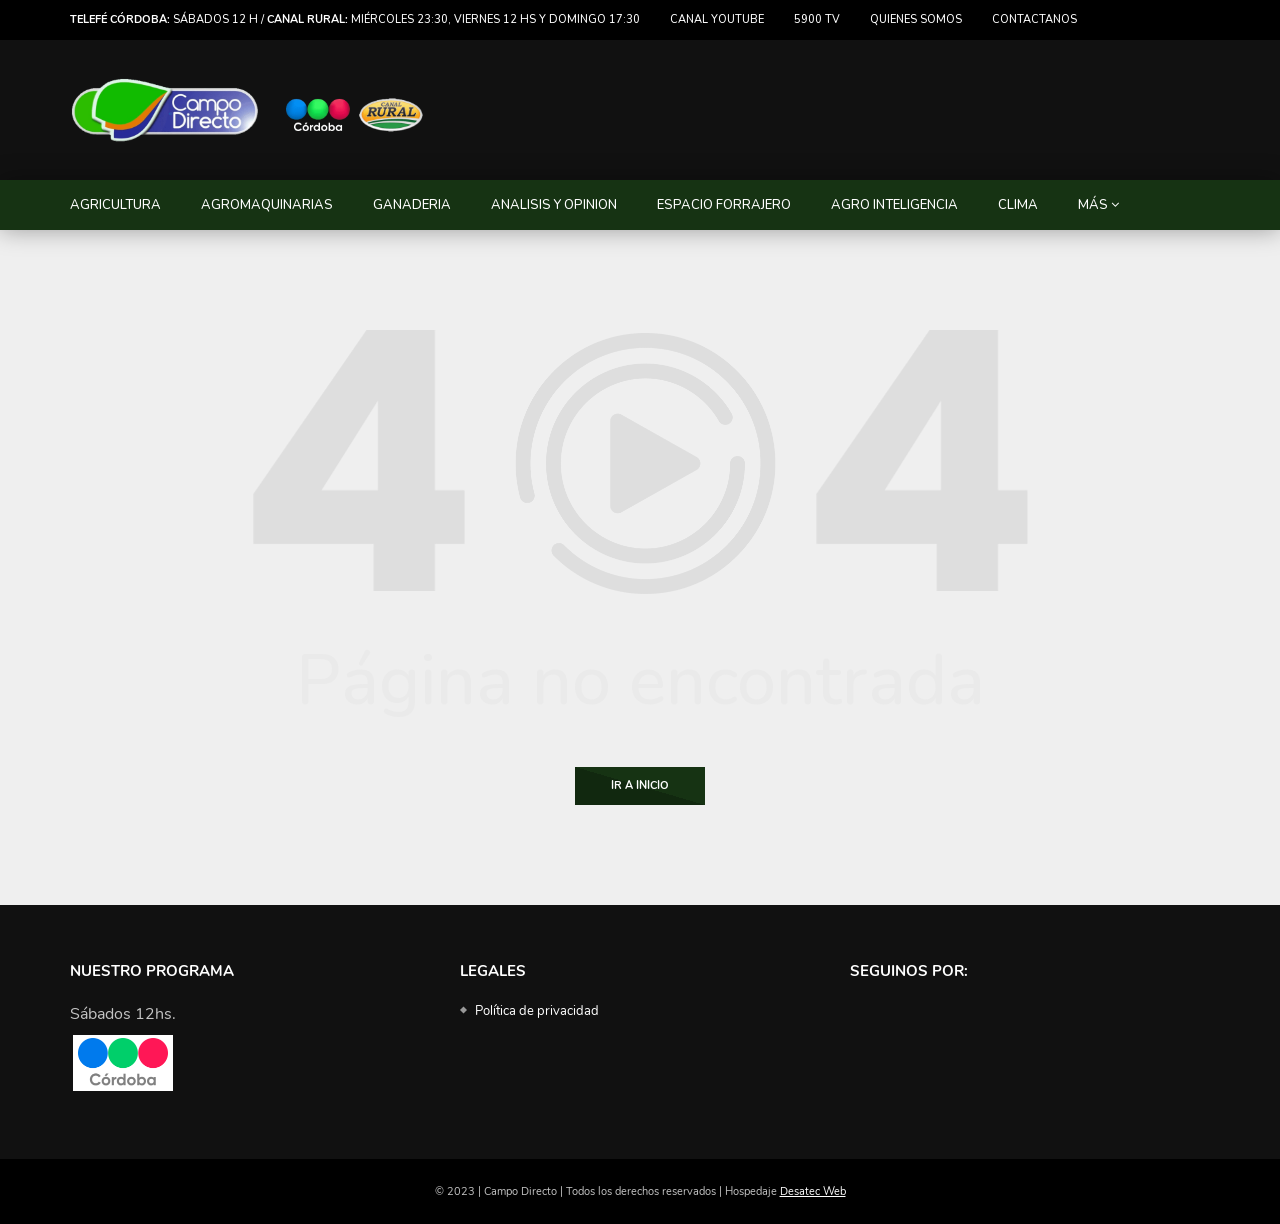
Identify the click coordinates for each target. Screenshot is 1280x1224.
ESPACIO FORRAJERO (724, 205)
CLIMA (1018, 205)
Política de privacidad (537, 1011)
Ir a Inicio (640, 785)
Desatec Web (813, 1191)
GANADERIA (412, 205)
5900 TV (817, 19)
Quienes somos (916, 19)
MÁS (1093, 205)
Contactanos (1034, 19)
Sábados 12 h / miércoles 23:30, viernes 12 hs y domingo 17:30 (355, 19)
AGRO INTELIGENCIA (894, 205)
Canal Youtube (717, 19)
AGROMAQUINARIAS (267, 205)
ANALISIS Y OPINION (554, 205)
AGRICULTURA (115, 205)
